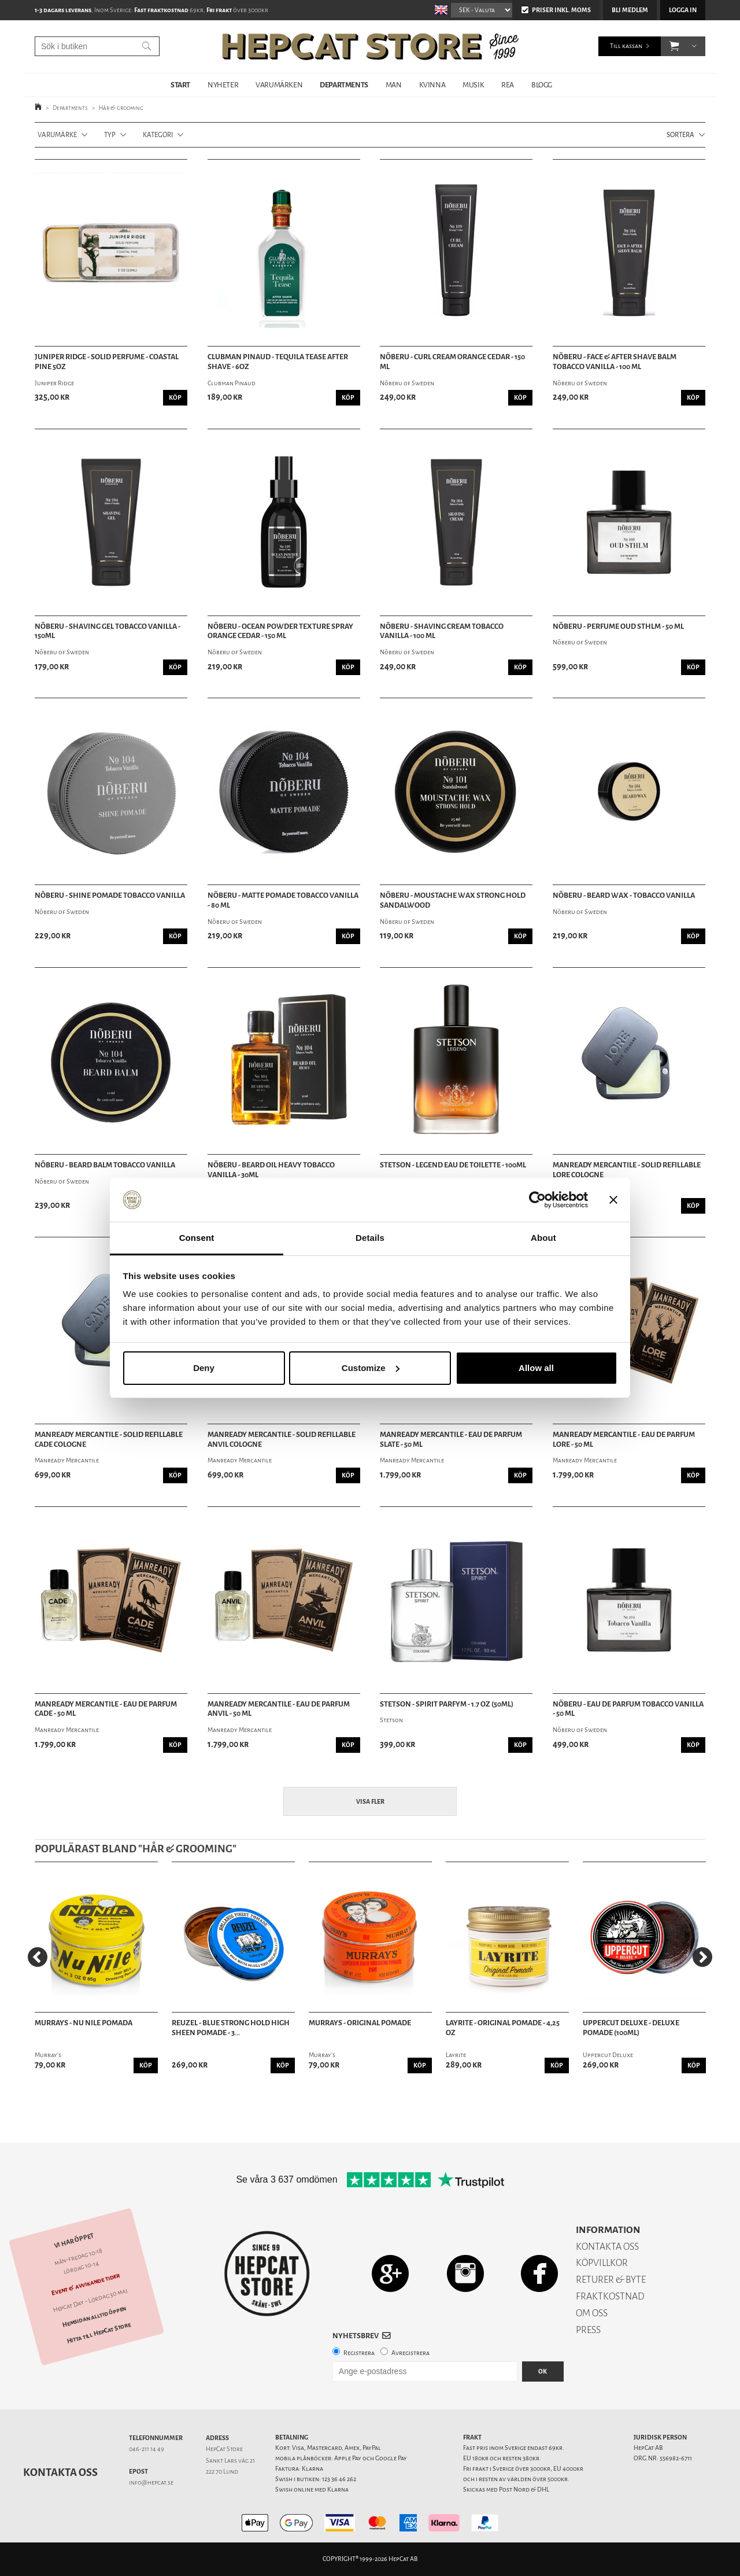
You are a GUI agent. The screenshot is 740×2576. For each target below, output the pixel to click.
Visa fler (370, 1801)
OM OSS (592, 2313)
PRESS (588, 2330)
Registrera (359, 2353)
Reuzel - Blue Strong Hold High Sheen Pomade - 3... (231, 2027)
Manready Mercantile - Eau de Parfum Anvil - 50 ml (279, 1709)
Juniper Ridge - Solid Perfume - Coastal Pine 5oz (107, 361)
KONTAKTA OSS (607, 2246)
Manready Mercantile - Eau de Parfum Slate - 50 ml (451, 1439)
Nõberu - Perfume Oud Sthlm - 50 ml (618, 626)
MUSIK (473, 85)
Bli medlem (630, 10)
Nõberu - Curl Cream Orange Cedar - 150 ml (452, 361)
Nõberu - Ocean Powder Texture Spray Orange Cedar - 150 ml (280, 631)
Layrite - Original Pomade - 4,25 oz (503, 2027)
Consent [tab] (196, 1238)
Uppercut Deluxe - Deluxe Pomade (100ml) (631, 2027)
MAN (394, 85)
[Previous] (37, 1957)
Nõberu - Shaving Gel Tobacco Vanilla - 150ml (107, 631)
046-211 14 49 (146, 2449)
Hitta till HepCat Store (99, 2333)
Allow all (536, 1368)
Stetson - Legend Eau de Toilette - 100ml (453, 1165)
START (180, 85)
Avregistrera (410, 2353)
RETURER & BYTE (611, 2279)
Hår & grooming (121, 108)
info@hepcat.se (151, 2482)
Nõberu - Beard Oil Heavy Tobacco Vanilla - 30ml (271, 1170)
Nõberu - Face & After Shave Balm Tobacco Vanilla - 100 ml (614, 361)
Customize (370, 1368)
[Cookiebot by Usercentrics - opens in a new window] (537, 1199)
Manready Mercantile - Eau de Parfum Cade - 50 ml (106, 1709)
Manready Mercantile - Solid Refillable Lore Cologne (627, 1170)
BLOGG (541, 85)
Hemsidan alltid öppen (94, 2316)
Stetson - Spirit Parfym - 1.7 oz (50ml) (446, 1704)
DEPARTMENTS (344, 85)
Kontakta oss (60, 2472)
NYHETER (223, 85)
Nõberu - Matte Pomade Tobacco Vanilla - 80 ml (283, 900)
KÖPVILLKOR (602, 2263)
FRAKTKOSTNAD (610, 2296)
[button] (674, 46)
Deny (203, 1368)
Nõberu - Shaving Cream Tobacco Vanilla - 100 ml (442, 631)
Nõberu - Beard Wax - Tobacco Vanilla (624, 895)
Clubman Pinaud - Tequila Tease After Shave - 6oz (278, 361)
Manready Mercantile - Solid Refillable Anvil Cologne (282, 1439)
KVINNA (432, 85)
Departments (70, 108)
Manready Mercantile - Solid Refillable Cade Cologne (109, 1439)
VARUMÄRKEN (279, 85)
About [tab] (543, 1238)
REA (507, 85)
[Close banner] (613, 1200)
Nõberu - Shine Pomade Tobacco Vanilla (110, 895)
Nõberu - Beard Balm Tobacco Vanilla (105, 1165)
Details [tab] (370, 1238)
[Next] (702, 1957)
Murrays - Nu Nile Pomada (83, 2023)
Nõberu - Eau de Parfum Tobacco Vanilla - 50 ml (628, 1709)
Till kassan (626, 46)
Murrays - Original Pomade (360, 2023)
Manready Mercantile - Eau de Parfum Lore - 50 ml (624, 1439)
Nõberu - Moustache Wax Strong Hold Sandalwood (453, 900)
